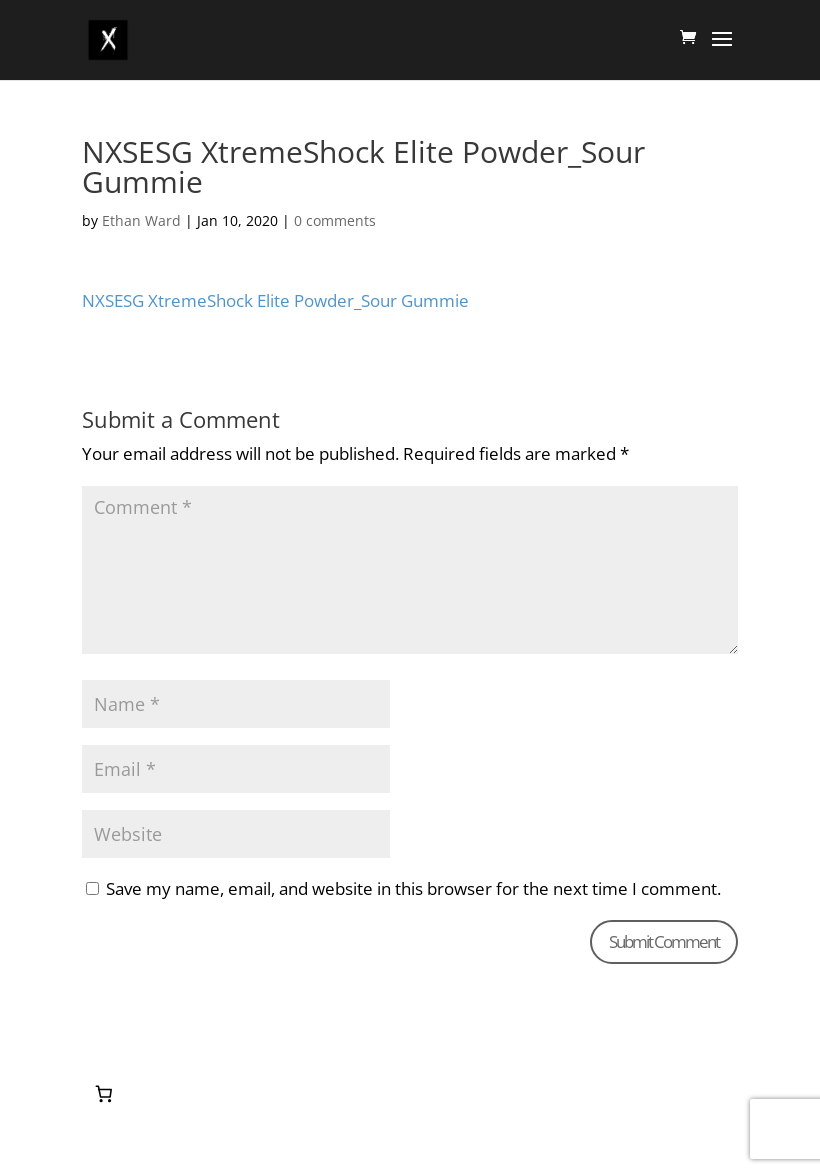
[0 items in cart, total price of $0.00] (103, 1094)
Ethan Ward (141, 220)
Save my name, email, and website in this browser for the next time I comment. (413, 888)
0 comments (335, 220)
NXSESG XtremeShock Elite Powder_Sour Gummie (275, 300)
